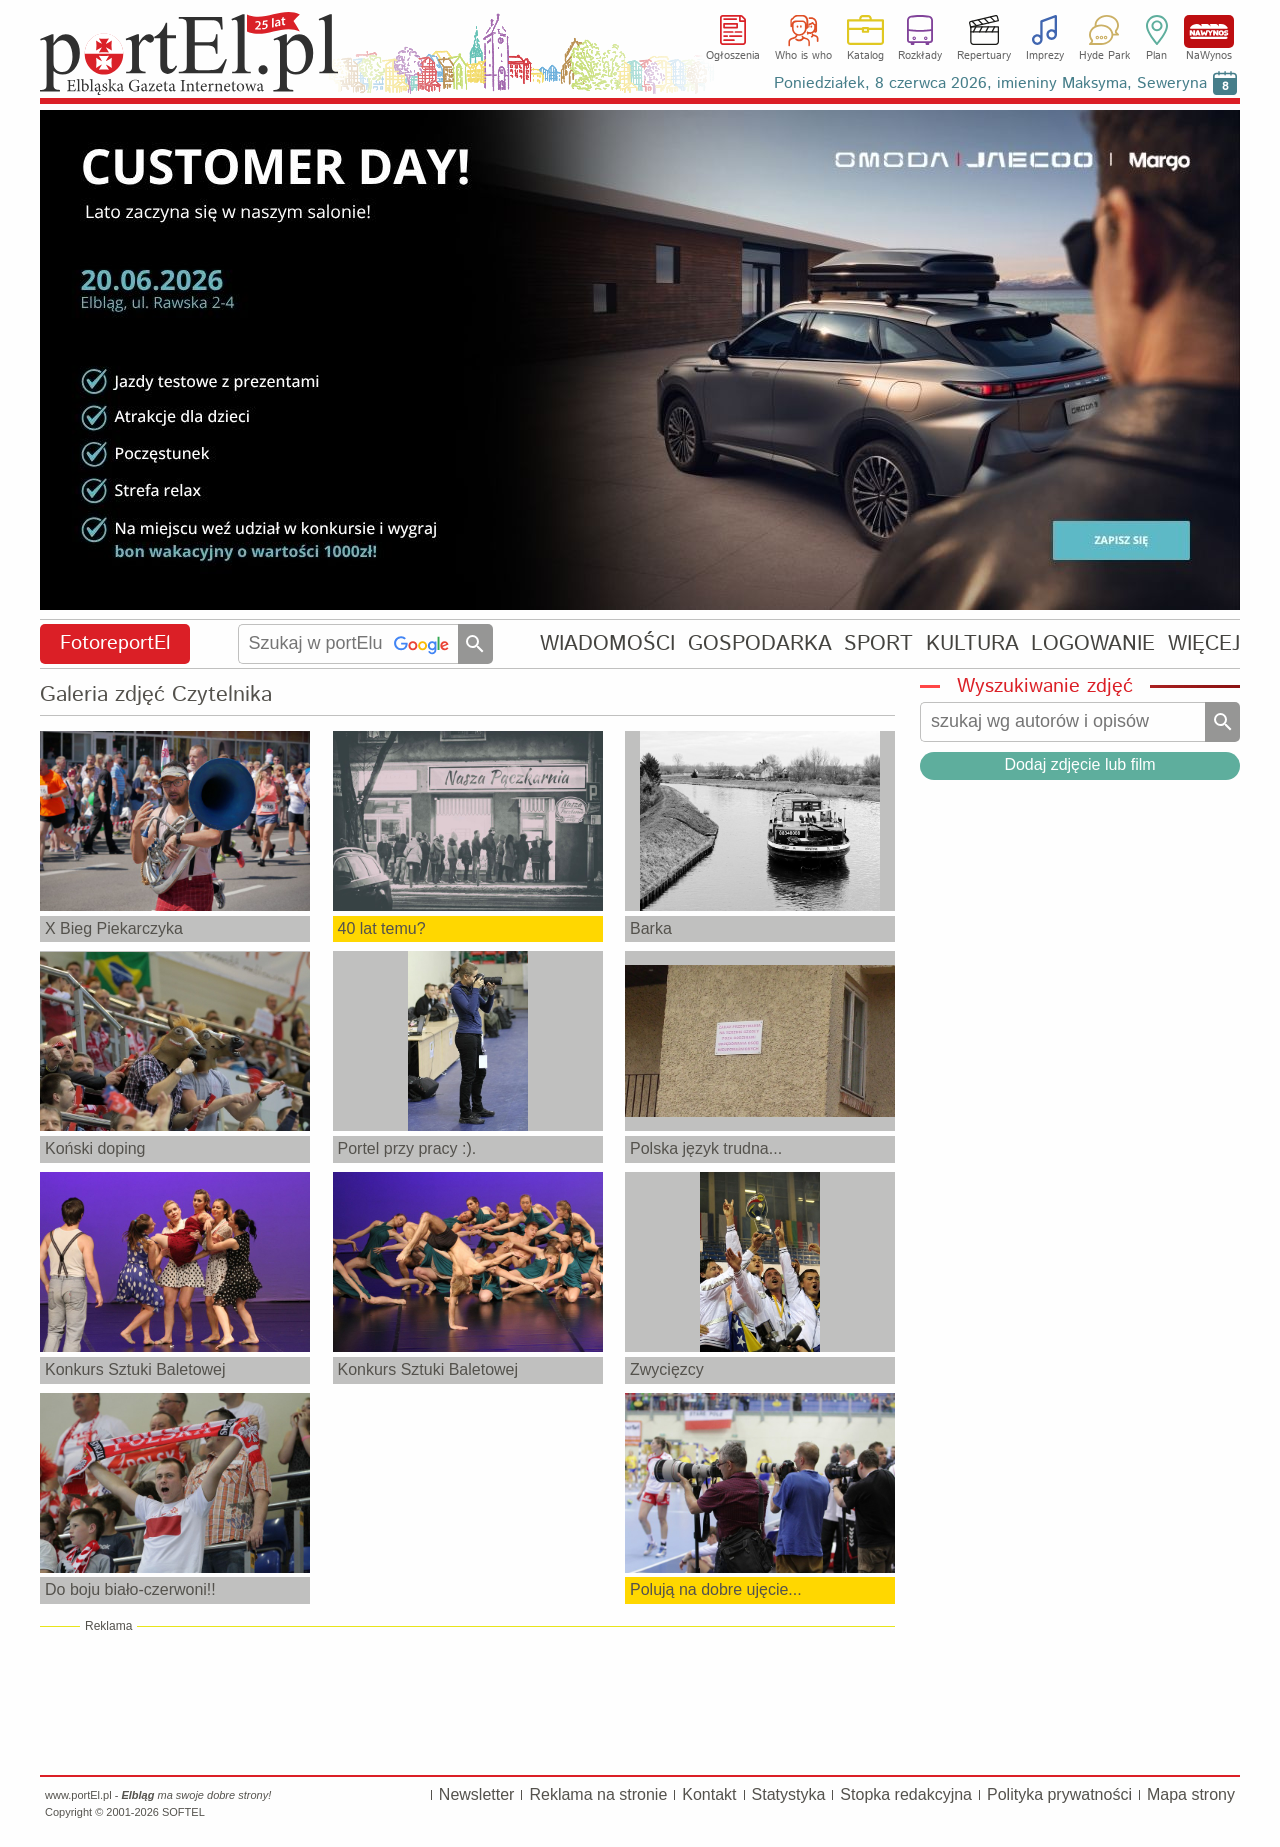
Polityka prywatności (1059, 1794)
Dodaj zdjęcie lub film (1079, 764)
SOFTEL (183, 1812)
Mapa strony (1191, 1794)
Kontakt (709, 1794)
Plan (1156, 56)
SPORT (878, 643)
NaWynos (1209, 31)
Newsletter (477, 1794)
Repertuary (984, 56)
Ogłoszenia (733, 56)
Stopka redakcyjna (906, 1794)
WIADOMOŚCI (607, 643)
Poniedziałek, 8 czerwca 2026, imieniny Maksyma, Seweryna (990, 83)
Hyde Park (1104, 56)
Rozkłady (920, 56)
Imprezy (1045, 56)
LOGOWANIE (1093, 643)
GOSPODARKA (760, 643)
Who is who (803, 56)
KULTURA (972, 643)
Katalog (865, 56)
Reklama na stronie (598, 1794)
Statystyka (789, 1794)
